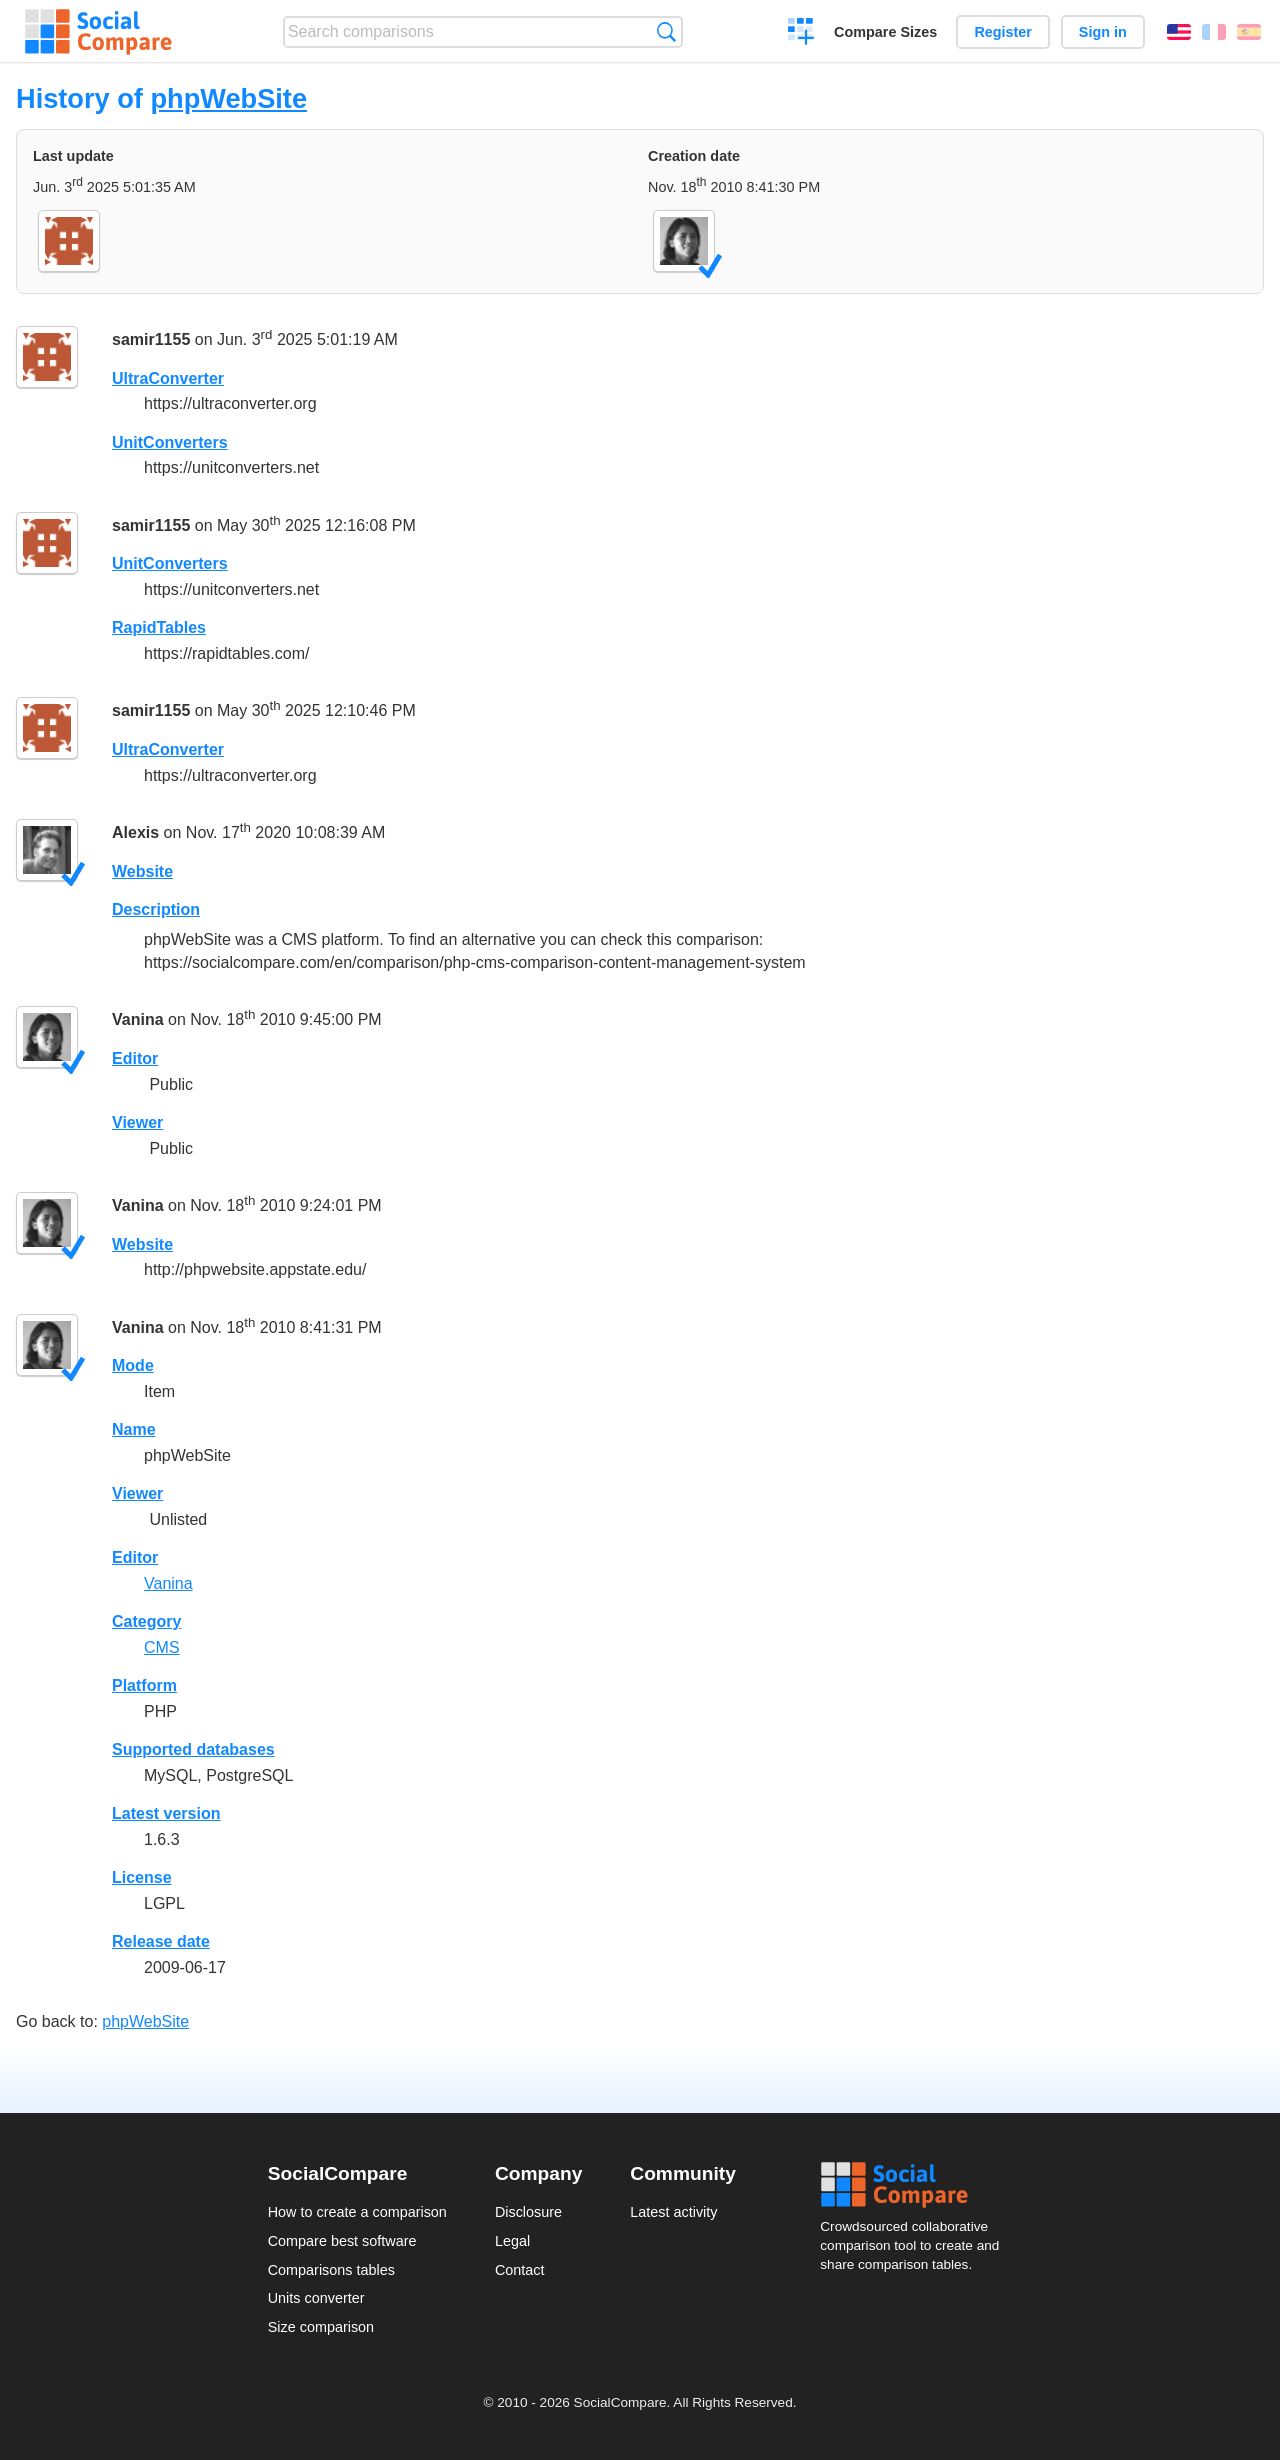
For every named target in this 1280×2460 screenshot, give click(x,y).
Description (156, 909)
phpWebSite (228, 98)
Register (1003, 32)
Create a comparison (801, 34)
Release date (161, 1941)
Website (142, 871)
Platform (144, 1685)
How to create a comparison (357, 2212)
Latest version (166, 1813)
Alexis (135, 832)
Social (916, 2185)
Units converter (316, 2298)
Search (666, 31)
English (1179, 32)
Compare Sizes (885, 32)
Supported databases (193, 1749)
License (142, 1877)
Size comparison (321, 2327)
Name (134, 1429)
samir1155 (151, 339)
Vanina (138, 1020)
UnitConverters (170, 442)
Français (1214, 32)
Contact (520, 2270)
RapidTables (159, 627)
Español (1249, 32)
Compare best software (342, 2241)
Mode (133, 1365)
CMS (162, 1647)
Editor (135, 1058)
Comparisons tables (331, 2270)
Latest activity (673, 2212)
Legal (512, 2241)
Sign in (1103, 32)
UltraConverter (168, 378)
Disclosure (528, 2212)
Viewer (137, 1122)
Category (146, 1621)
